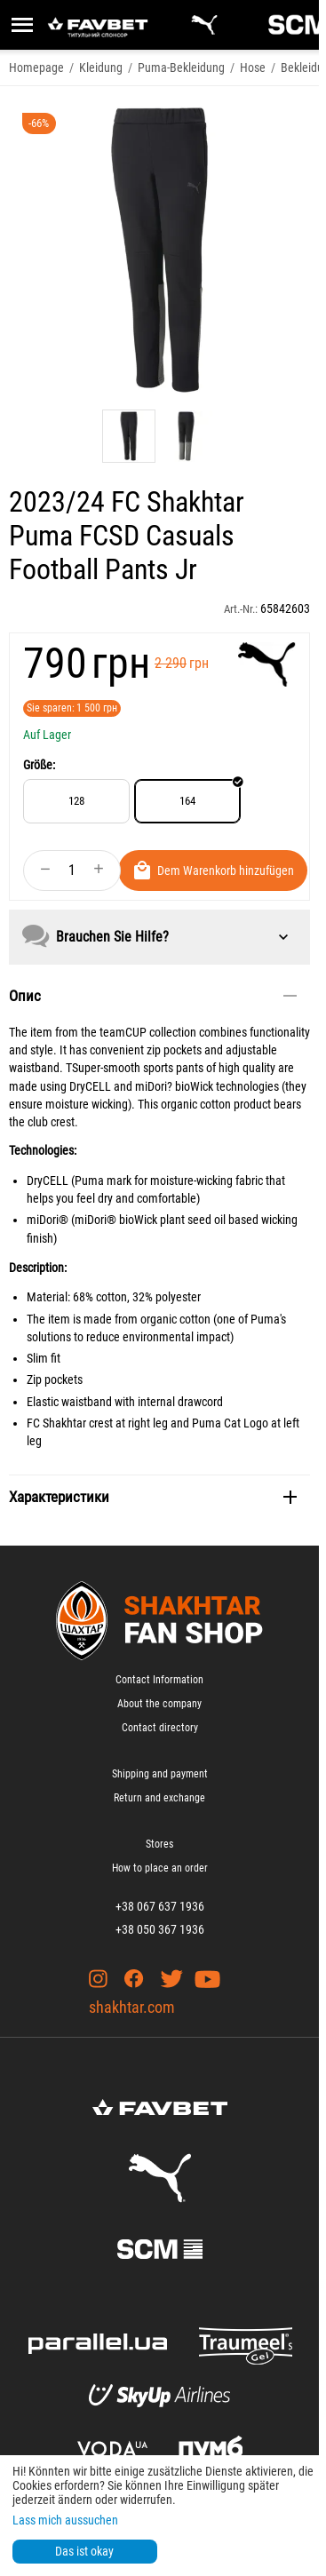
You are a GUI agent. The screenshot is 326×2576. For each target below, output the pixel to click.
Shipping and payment (160, 1774)
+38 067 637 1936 (159, 1906)
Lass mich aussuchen (65, 2520)
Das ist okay (84, 2551)
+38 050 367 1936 (159, 1929)
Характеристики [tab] (153, 1497)
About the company (159, 1703)
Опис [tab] (153, 996)
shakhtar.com (132, 2007)
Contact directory (160, 1727)
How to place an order (160, 1868)
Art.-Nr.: (241, 609)
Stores (159, 1844)
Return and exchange (159, 1798)
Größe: (39, 765)
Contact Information (159, 1680)
